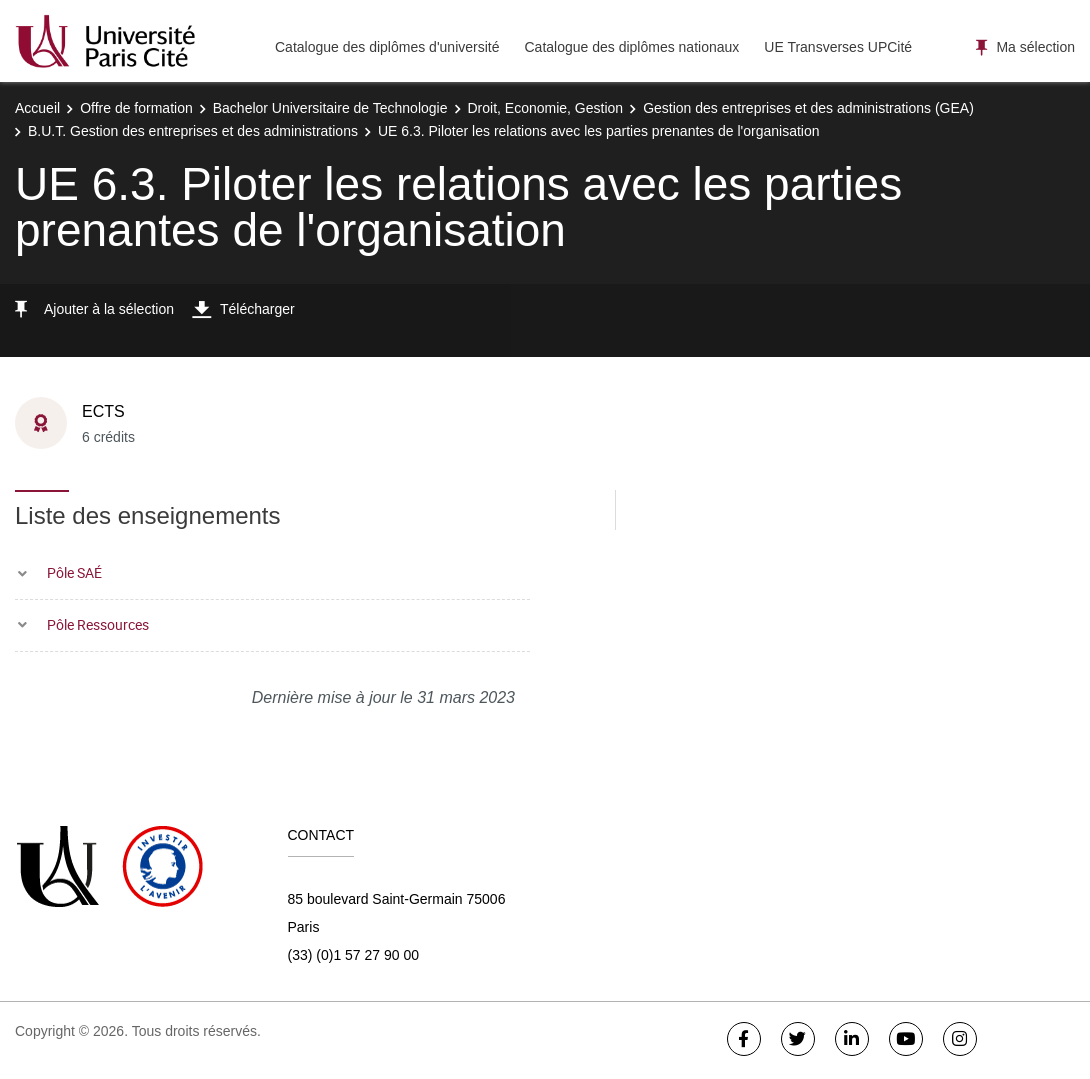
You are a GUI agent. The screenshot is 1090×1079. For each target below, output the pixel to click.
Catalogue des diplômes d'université (387, 47)
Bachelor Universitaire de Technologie (330, 108)
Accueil (37, 108)
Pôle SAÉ (74, 572)
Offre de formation (136, 108)
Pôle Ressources (98, 624)
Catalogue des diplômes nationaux (631, 47)
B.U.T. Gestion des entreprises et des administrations (193, 131)
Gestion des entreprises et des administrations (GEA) (808, 108)
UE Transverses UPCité (838, 47)
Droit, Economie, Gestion (546, 108)
